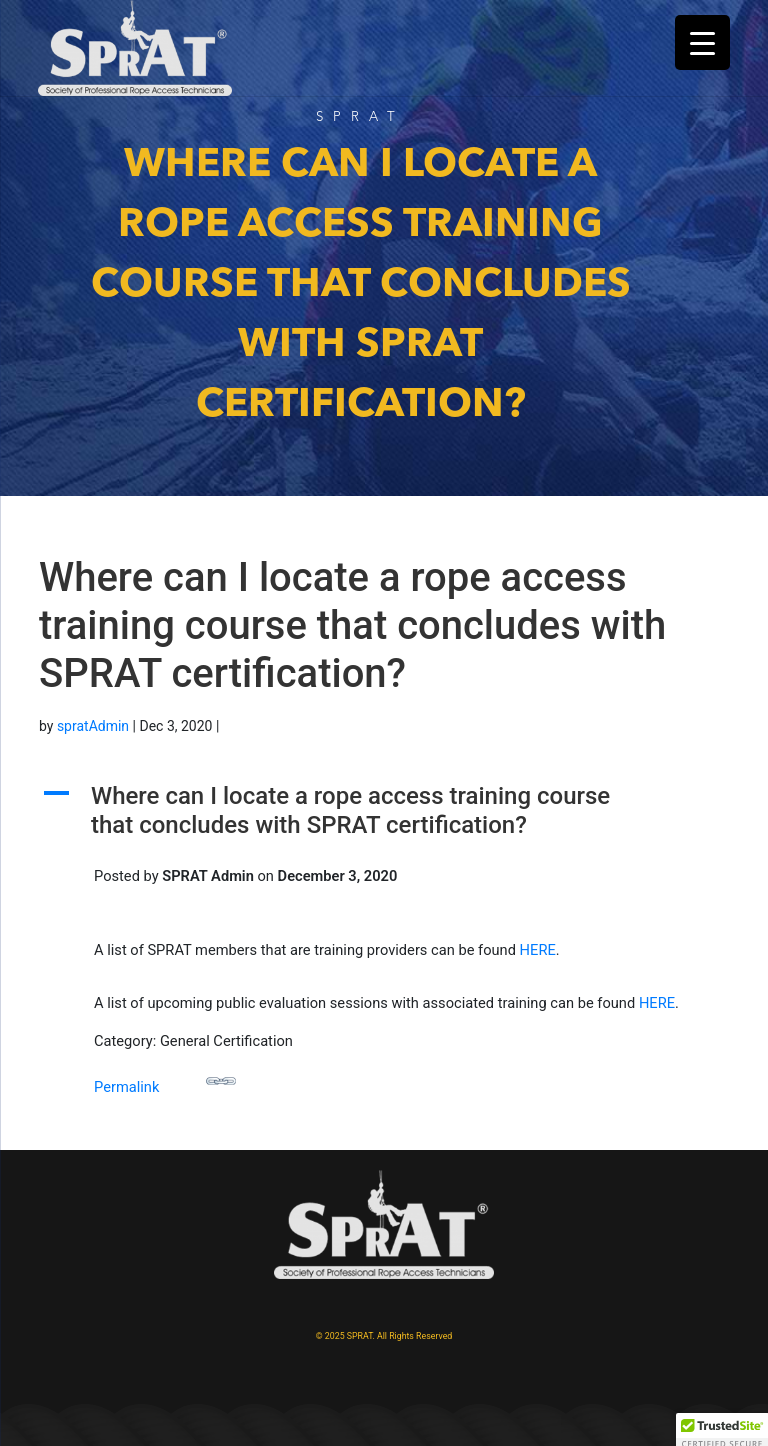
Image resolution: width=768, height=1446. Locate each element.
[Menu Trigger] (702, 42)
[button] (384, 816)
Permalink (165, 1081)
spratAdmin (93, 726)
